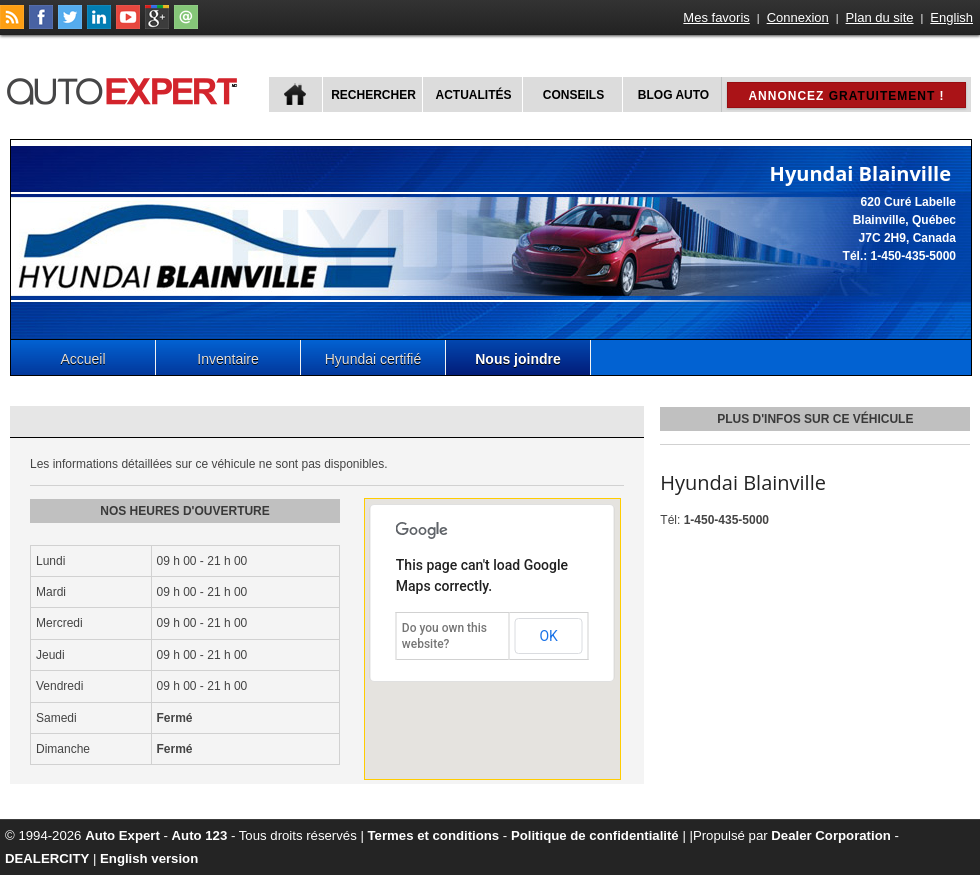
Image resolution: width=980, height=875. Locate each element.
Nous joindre (518, 359)
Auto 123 (200, 835)
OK (548, 636)
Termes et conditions (434, 835)
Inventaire (227, 359)
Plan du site (880, 17)
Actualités (474, 95)
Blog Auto (673, 95)
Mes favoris (716, 17)
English (951, 17)
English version (149, 858)
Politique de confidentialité (595, 835)
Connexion (798, 17)
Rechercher (373, 95)
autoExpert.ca (126, 88)
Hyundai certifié (373, 359)
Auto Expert (122, 835)
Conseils (573, 95)
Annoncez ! (846, 96)
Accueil (82, 359)
